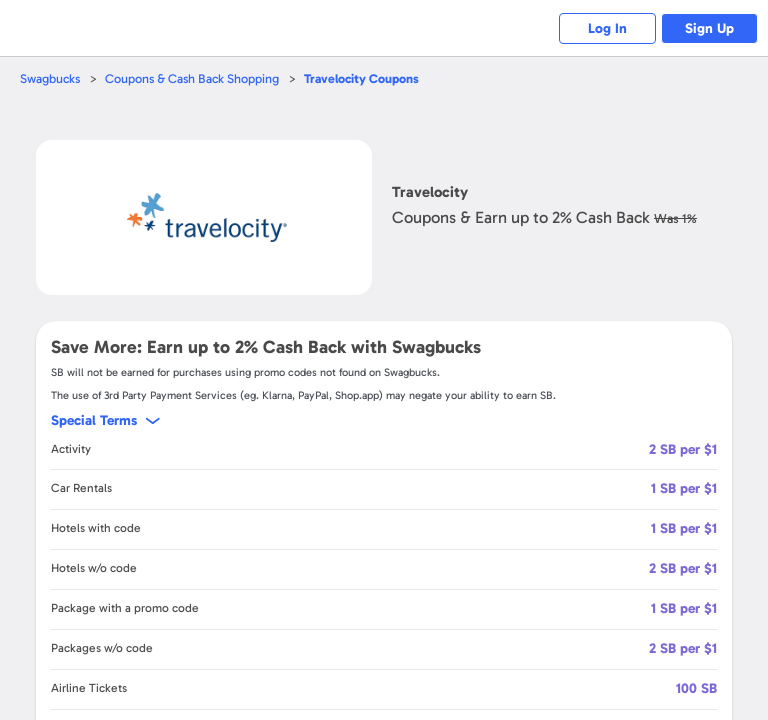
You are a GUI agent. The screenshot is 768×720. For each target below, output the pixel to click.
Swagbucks (51, 78)
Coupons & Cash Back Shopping (195, 78)
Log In (603, 28)
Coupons (368, 78)
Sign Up (708, 28)
